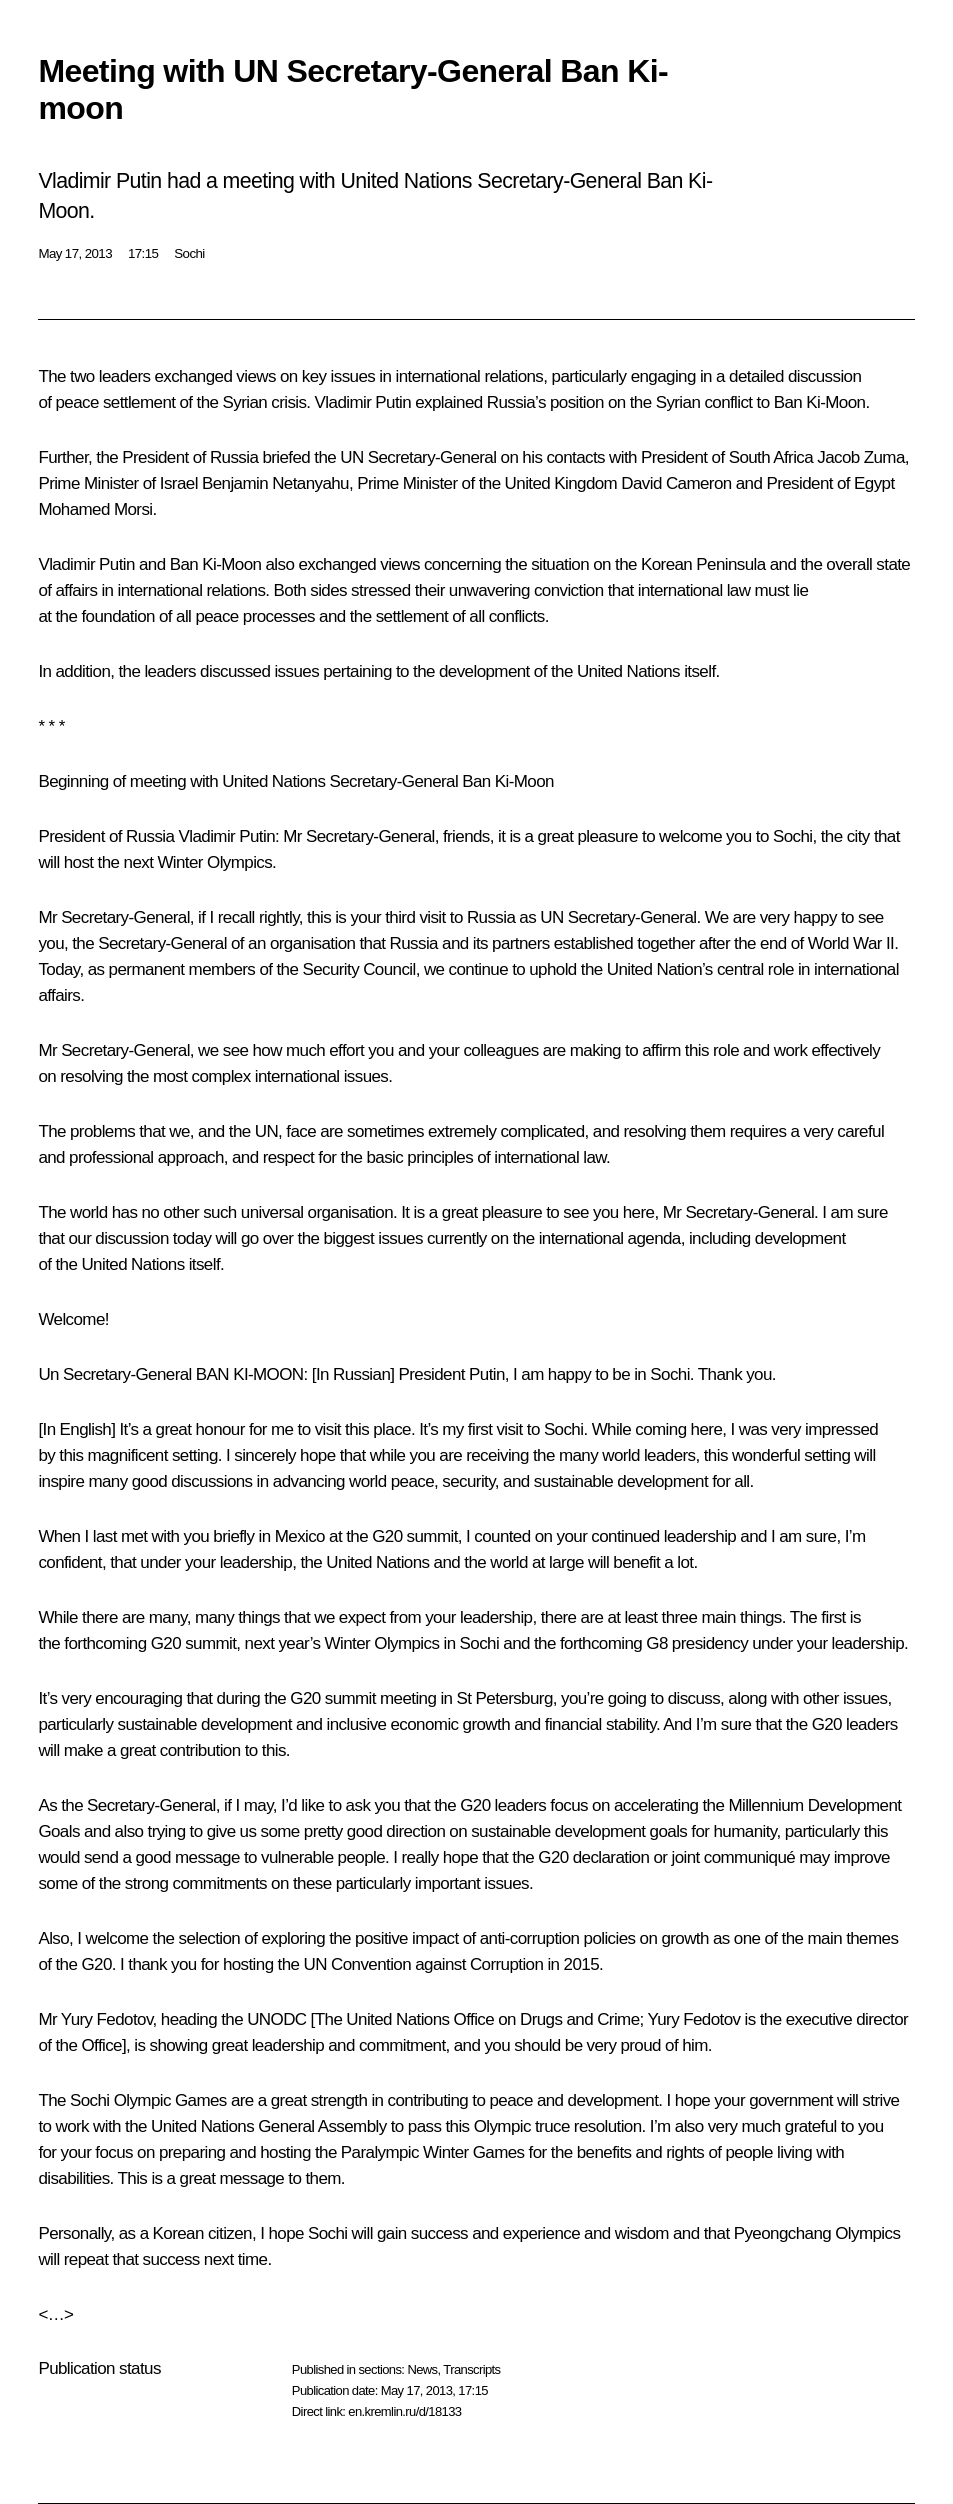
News (422, 2369)
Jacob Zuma (861, 457)
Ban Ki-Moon (820, 402)
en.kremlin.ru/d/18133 (404, 2411)
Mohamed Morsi (95, 509)
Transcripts (471, 2369)
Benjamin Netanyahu (275, 483)
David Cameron (676, 483)
